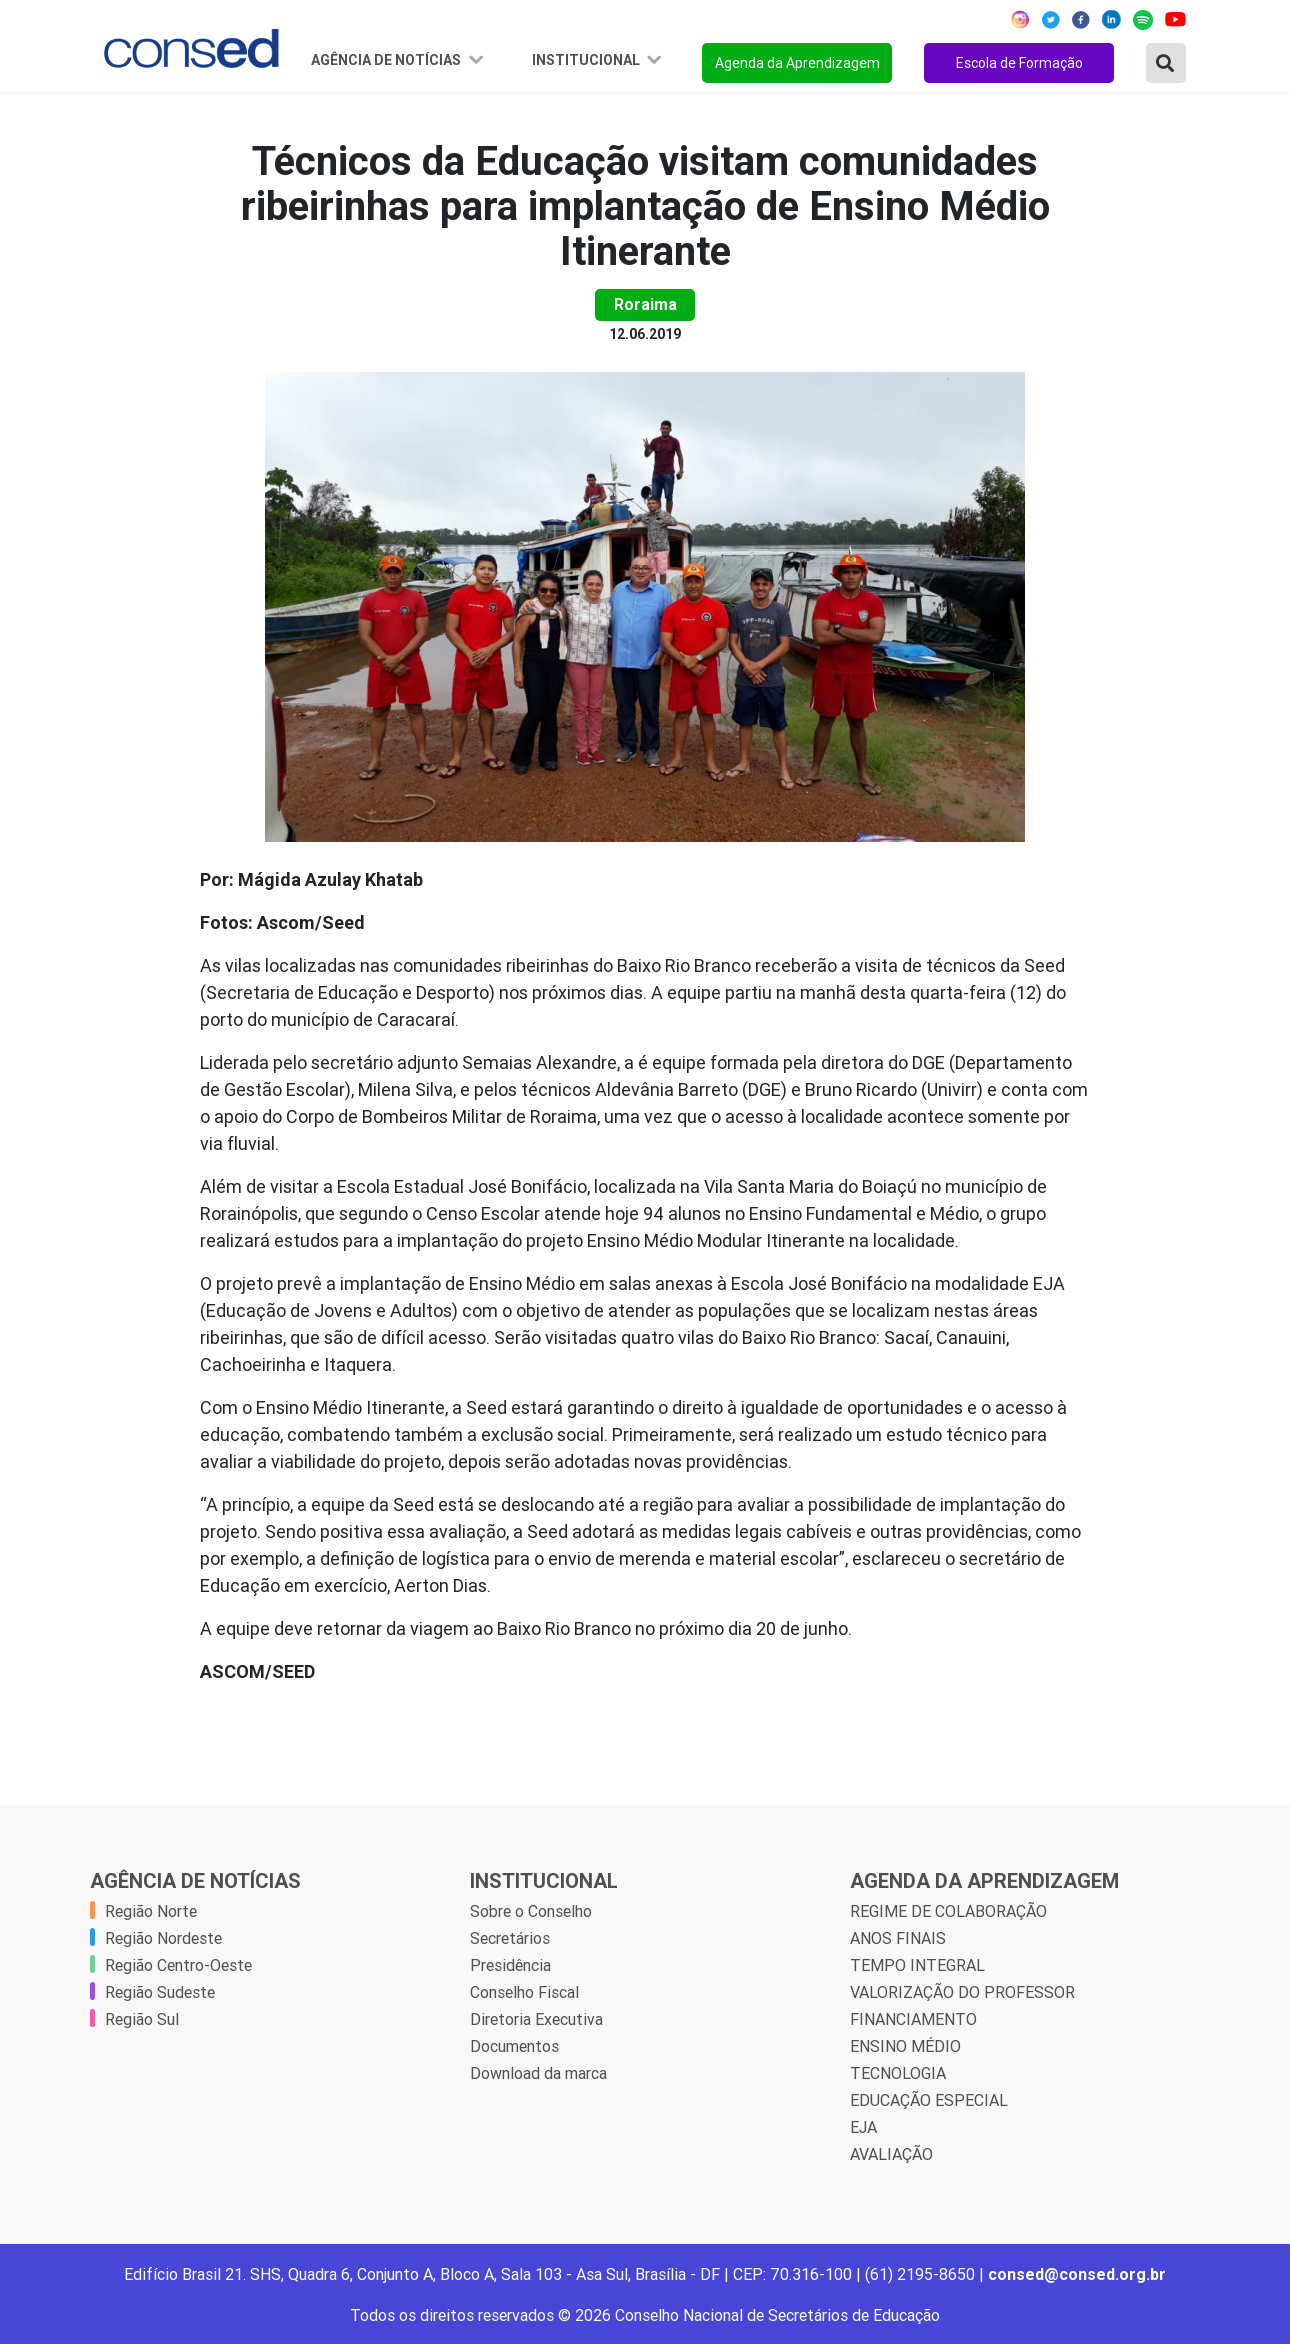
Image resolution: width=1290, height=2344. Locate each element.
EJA (863, 2127)
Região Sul (142, 2019)
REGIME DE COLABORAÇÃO (948, 1911)
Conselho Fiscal (524, 1992)
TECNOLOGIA (898, 2073)
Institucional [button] (587, 60)
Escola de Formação (1019, 63)
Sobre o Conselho (531, 1911)
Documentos (514, 2046)
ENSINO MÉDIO (905, 2046)
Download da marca (538, 2073)
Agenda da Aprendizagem (797, 63)
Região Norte (151, 1911)
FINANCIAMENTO (913, 2019)
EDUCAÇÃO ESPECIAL (929, 2100)
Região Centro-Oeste (178, 1965)
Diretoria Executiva (536, 2019)
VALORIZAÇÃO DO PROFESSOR (962, 1992)
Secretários (510, 1938)
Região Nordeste (163, 1938)
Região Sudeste (160, 1992)
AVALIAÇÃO (891, 2154)
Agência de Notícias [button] (387, 60)
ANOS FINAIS (898, 1938)
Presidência (510, 1965)
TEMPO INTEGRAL (917, 1965)
